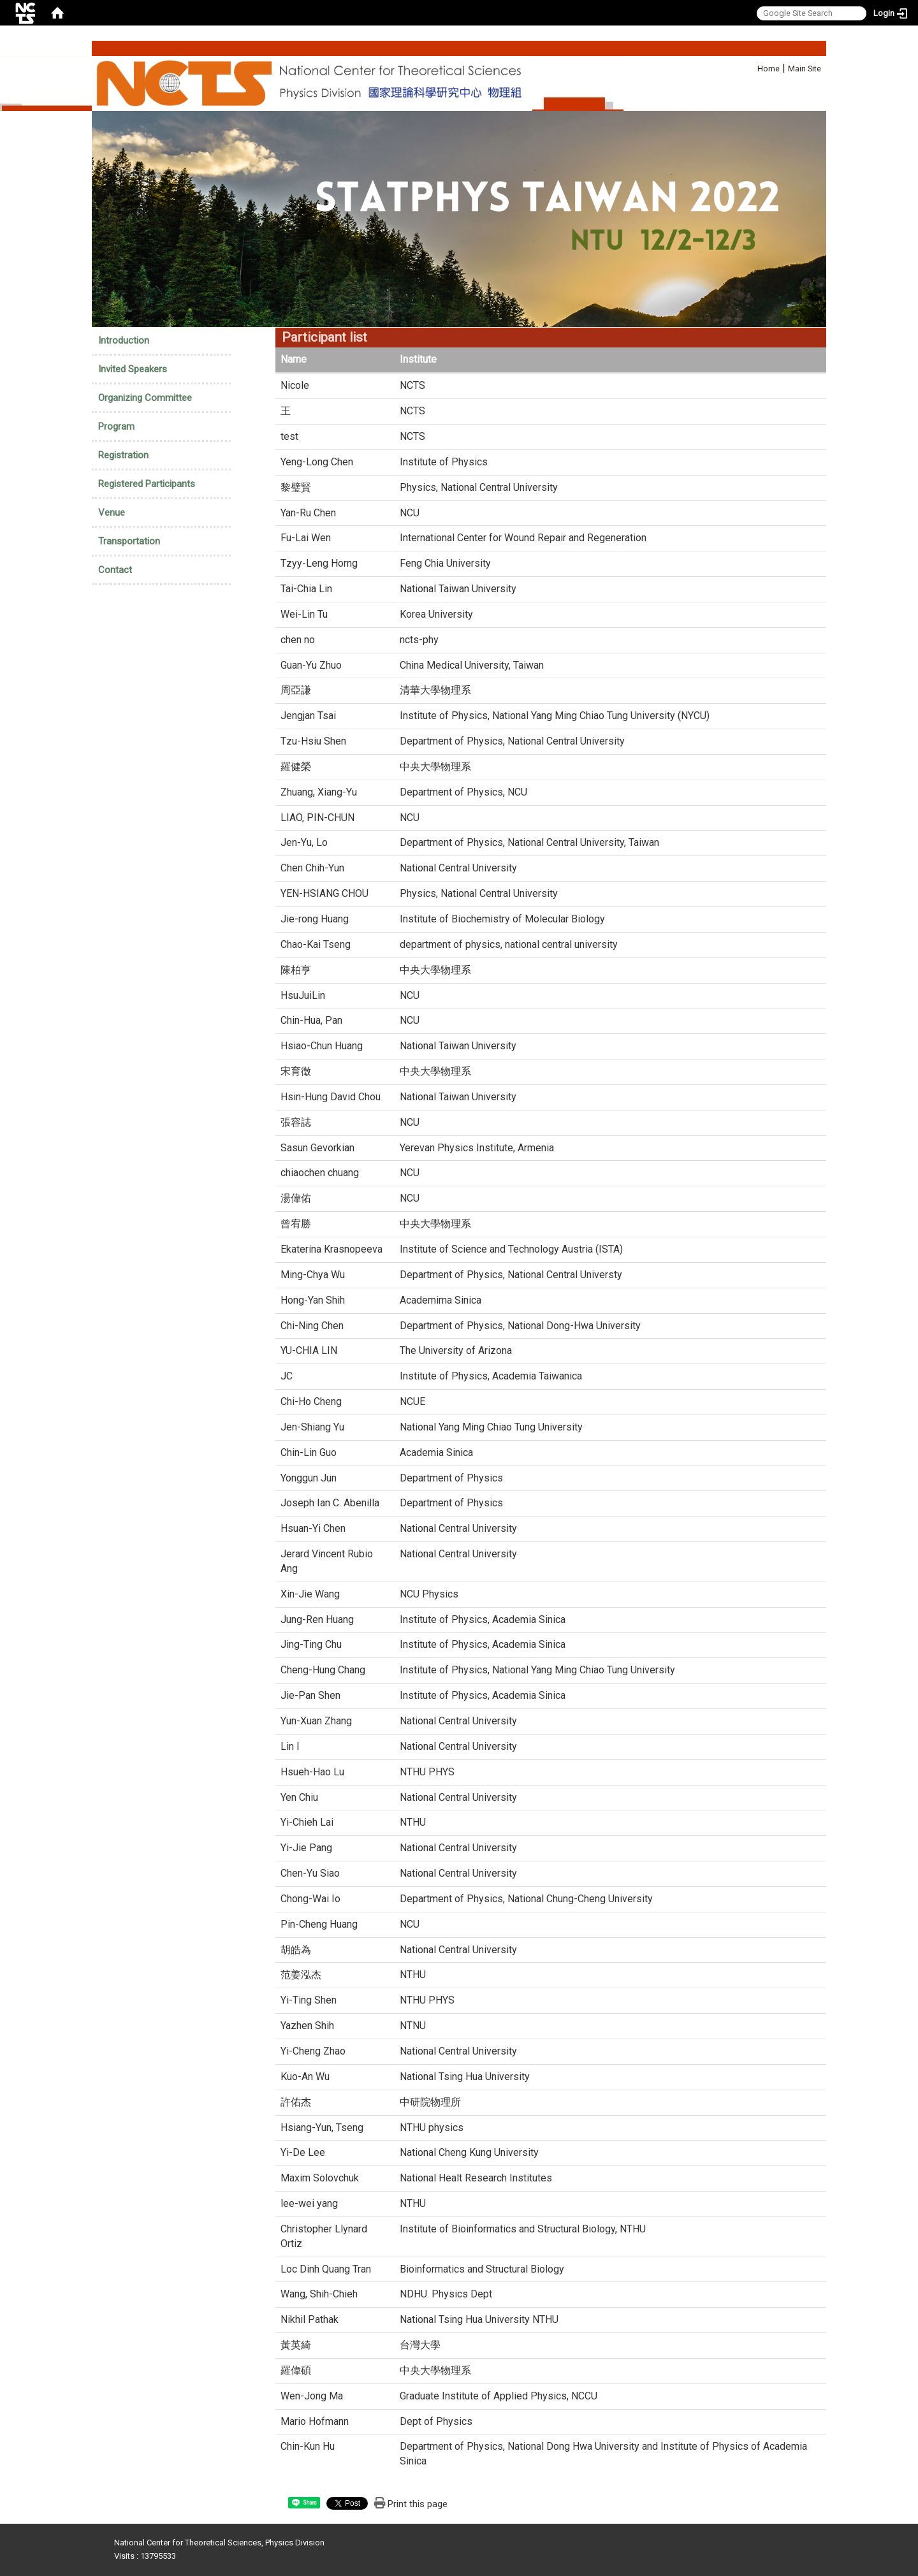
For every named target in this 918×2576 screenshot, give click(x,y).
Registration (123, 455)
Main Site (804, 68)
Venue (111, 512)
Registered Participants (146, 484)
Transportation (129, 541)
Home (768, 68)
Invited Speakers (132, 369)
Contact (115, 570)
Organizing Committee (145, 398)
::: (751, 66)
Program (116, 426)
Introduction (123, 340)
